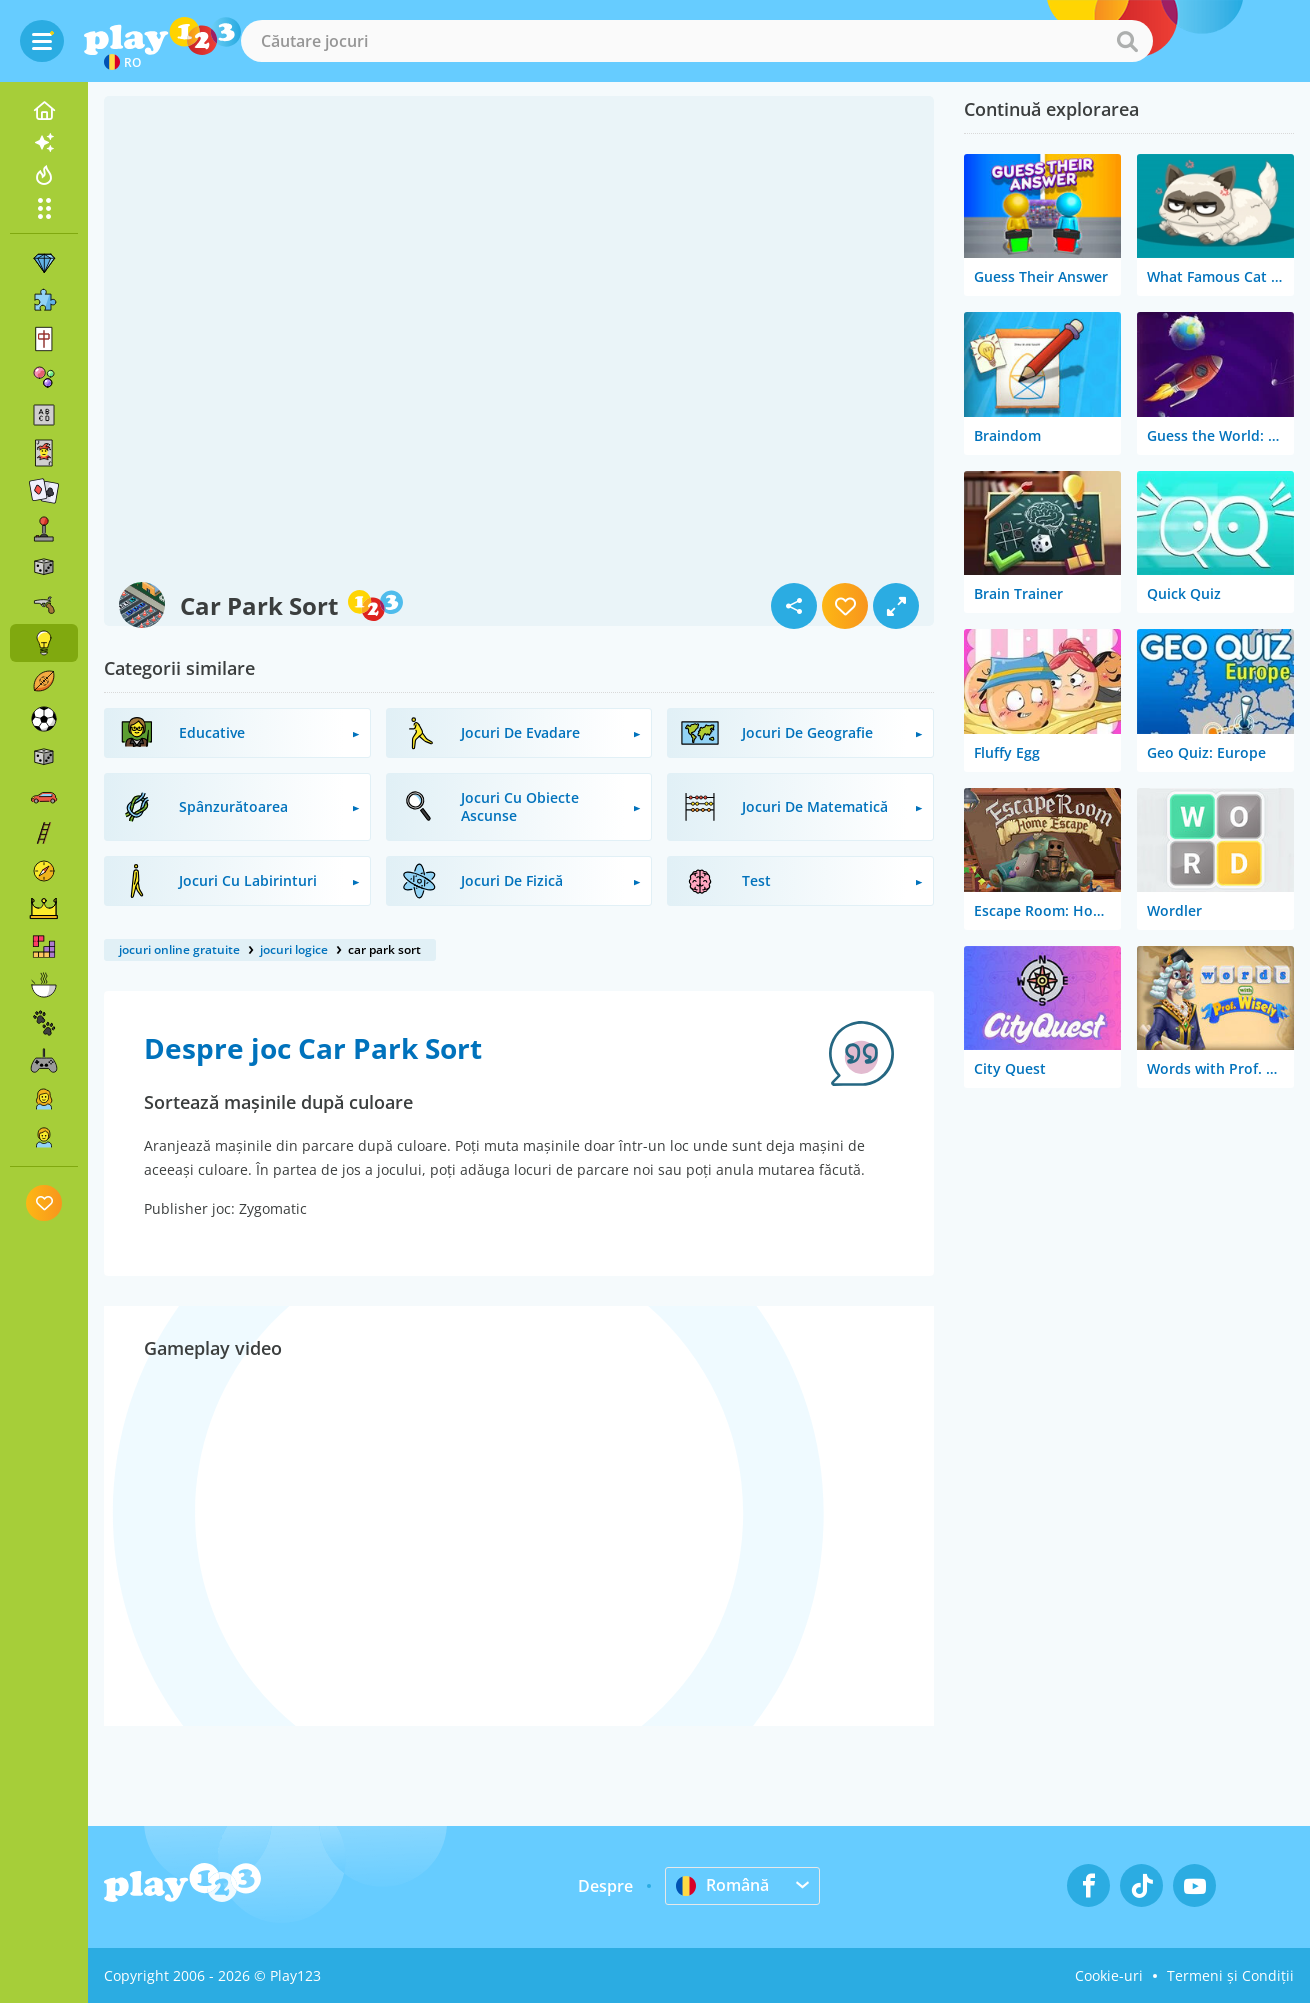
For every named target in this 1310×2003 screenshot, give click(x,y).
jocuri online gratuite (179, 949)
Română (722, 1885)
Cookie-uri (1109, 1975)
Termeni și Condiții (1230, 1975)
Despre (605, 1886)
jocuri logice (294, 949)
